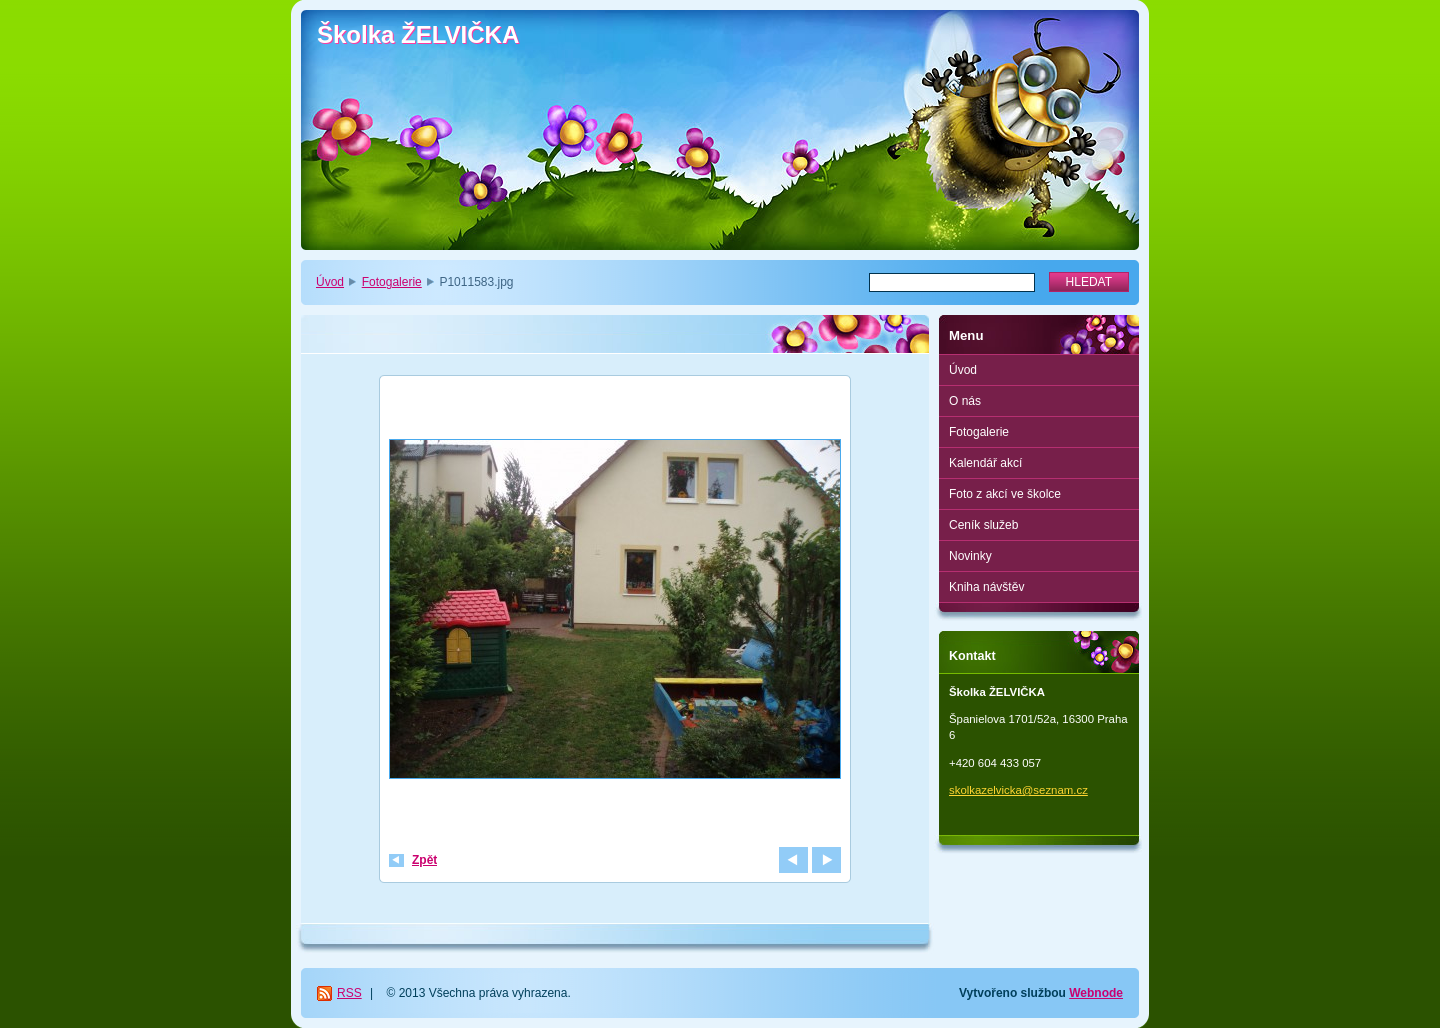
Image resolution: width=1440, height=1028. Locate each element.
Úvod (330, 282)
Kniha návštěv (986, 587)
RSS (349, 993)
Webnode (1096, 993)
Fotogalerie (392, 282)
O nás (965, 401)
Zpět (424, 860)
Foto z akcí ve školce (1005, 494)
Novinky (970, 556)
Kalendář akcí (985, 463)
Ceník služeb (983, 525)
